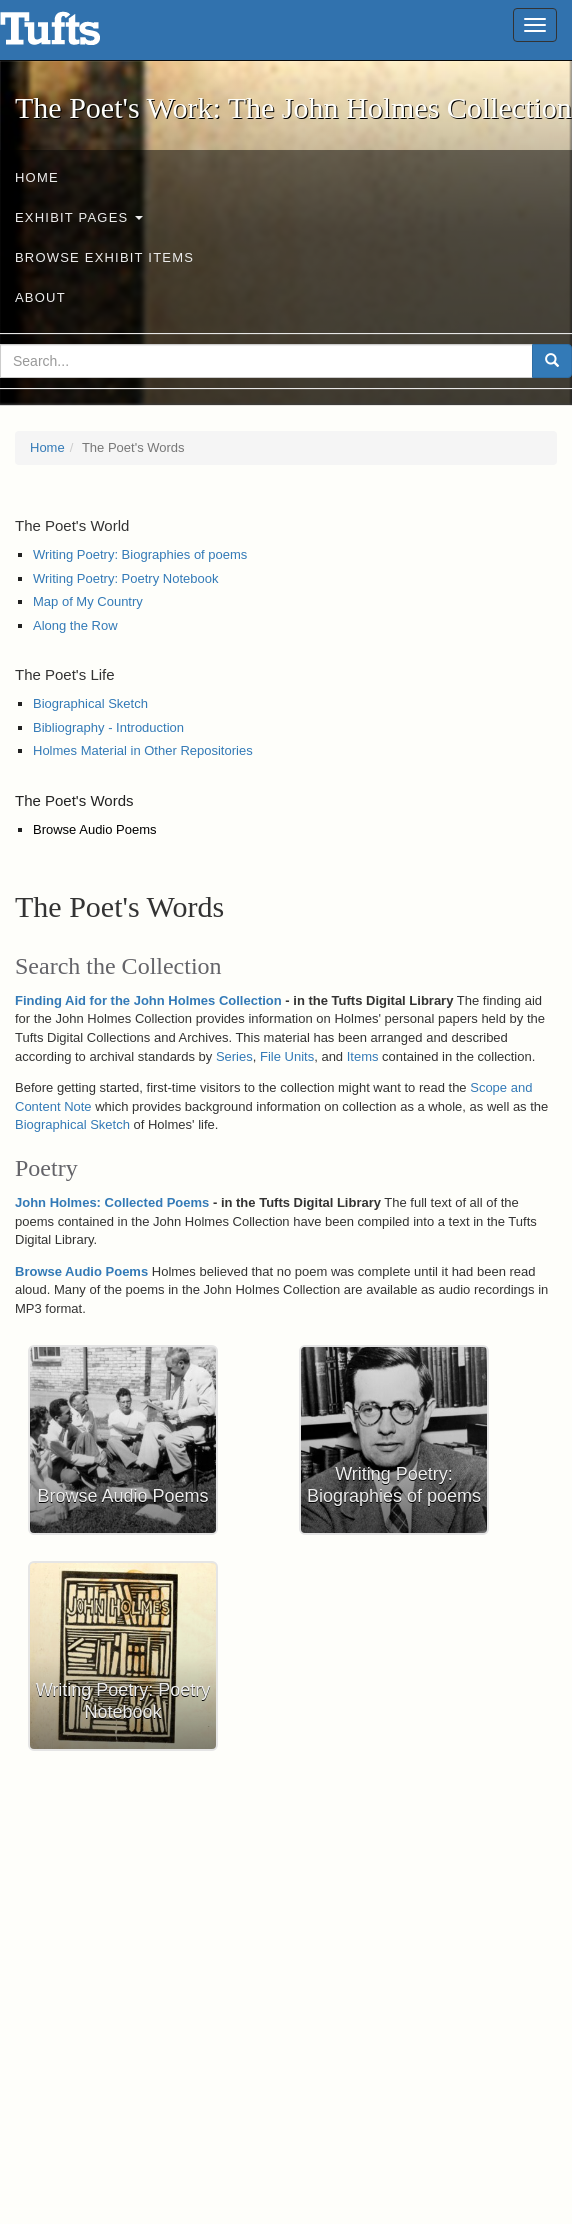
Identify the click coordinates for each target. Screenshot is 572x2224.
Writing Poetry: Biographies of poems (140, 554)
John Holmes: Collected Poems (112, 1202)
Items (363, 1056)
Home (37, 177)
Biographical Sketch (90, 703)
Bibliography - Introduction (108, 727)
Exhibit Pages (79, 217)
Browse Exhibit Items (104, 257)
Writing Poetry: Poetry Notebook (125, 578)
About (40, 297)
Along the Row (75, 625)
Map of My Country (88, 601)
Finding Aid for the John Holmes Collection (148, 1000)
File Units (287, 1056)
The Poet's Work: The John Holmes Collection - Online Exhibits (75, 35)
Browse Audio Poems (95, 829)
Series (234, 1056)
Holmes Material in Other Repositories (143, 750)
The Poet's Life (65, 674)
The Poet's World (72, 525)
